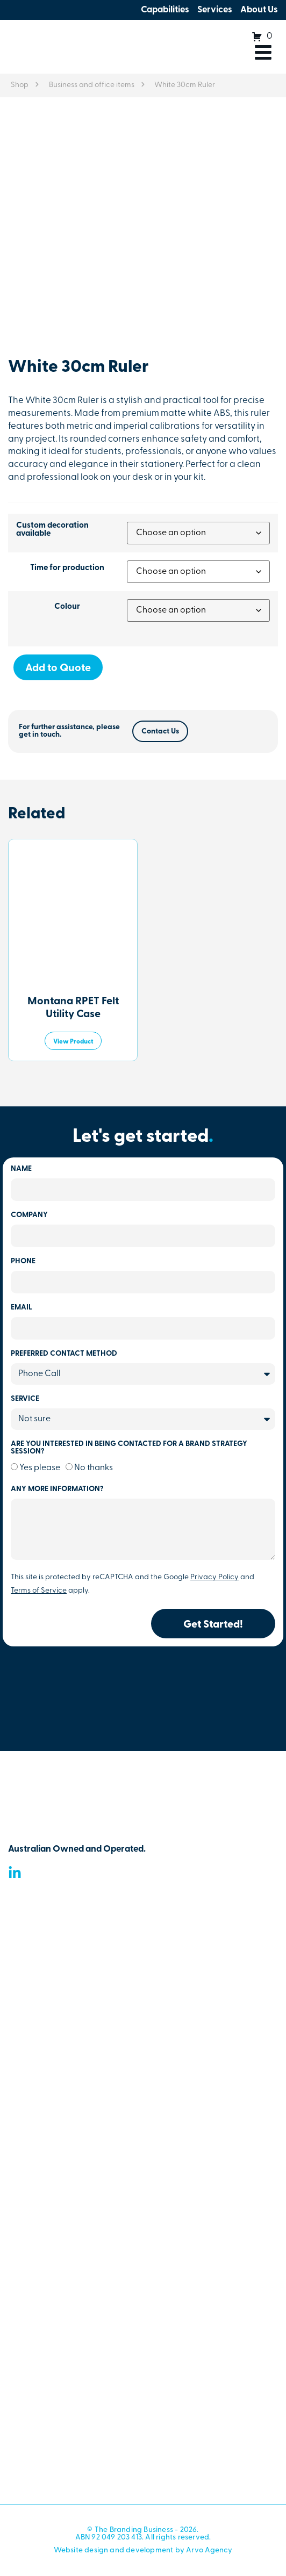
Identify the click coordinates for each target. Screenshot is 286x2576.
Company (29, 1215)
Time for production (67, 568)
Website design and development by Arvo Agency (143, 2550)
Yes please (39, 1468)
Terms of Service (39, 1591)
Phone (23, 1261)
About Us (259, 10)
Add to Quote (58, 668)
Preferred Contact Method (64, 1354)
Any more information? (57, 1489)
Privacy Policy (214, 1577)
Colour (67, 607)
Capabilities (165, 10)
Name (21, 1169)
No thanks (93, 1468)
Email (21, 1308)
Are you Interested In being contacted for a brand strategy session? (129, 1448)
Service (25, 1399)
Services (214, 10)
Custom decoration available (52, 530)
